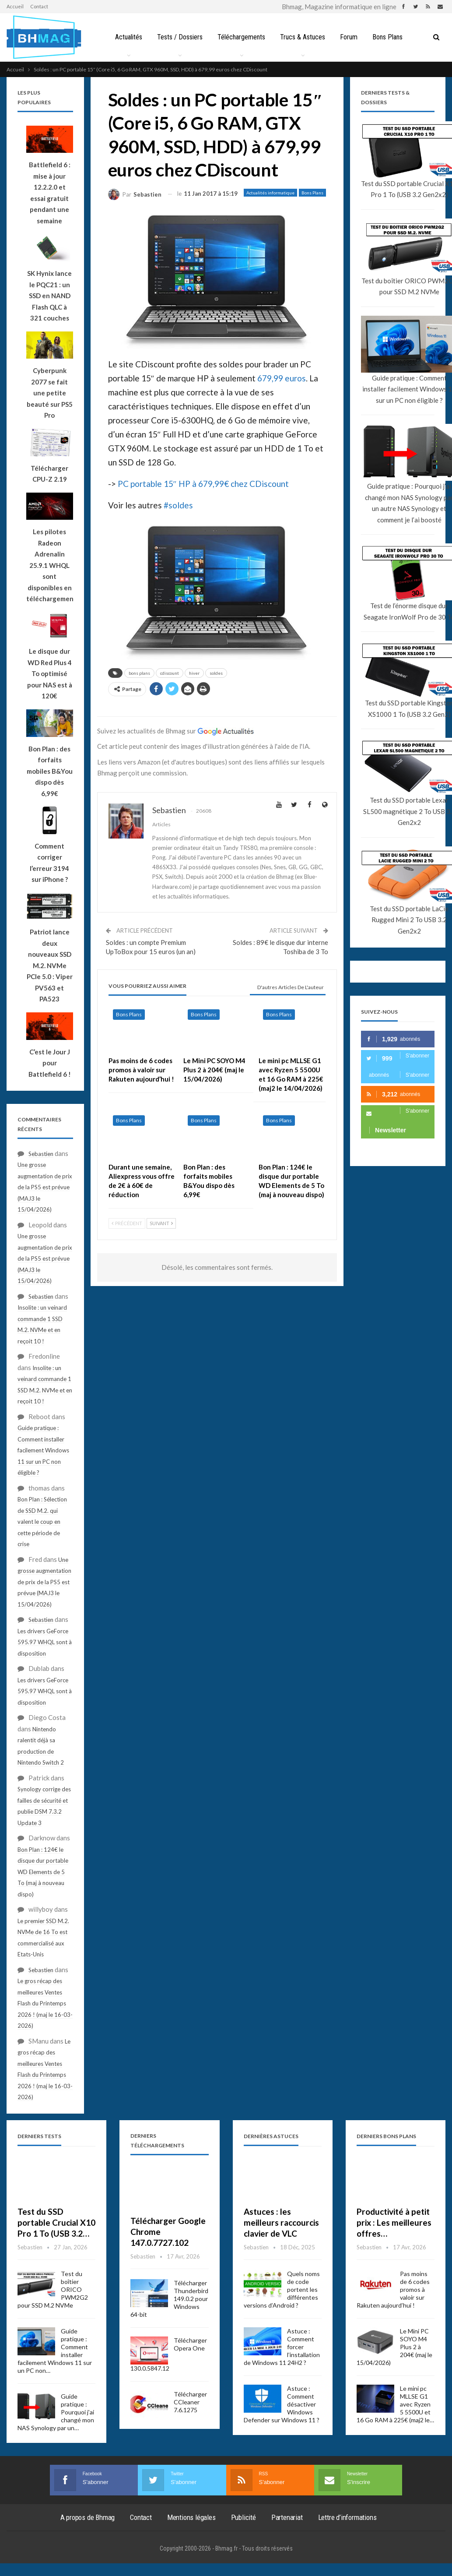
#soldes (178, 505)
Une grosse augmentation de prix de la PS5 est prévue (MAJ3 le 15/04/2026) (45, 1187)
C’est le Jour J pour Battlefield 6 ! (49, 1063)
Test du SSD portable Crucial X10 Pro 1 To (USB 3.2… (56, 2222)
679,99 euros (281, 378)
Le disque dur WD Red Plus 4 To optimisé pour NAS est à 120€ (49, 673)
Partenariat (287, 2517)
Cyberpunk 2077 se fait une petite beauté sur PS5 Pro (50, 392)
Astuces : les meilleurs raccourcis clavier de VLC (281, 2222)
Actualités (125, 37)
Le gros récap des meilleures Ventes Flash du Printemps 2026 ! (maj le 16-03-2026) (45, 2003)
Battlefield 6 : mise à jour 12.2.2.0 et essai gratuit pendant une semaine (49, 193)
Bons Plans (391, 37)
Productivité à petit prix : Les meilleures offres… (394, 2222)
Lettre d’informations (347, 2517)
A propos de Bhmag (87, 2517)
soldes (216, 673)
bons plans (139, 673)
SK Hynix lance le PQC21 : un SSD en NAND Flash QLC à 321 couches (49, 295)
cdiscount (169, 673)
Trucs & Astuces (303, 37)
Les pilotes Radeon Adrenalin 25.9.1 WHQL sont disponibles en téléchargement (49, 565)
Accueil (15, 6)
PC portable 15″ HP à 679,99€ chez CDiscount (203, 484)
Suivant (161, 1223)
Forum (351, 37)
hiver (194, 673)
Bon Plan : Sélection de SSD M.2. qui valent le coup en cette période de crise (42, 1521)
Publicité (243, 2517)
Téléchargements (241, 37)
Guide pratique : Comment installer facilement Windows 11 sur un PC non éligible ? (43, 1450)
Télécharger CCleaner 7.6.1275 (190, 2402)
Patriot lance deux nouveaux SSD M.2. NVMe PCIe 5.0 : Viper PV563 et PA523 (50, 965)
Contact (39, 6)
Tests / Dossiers (178, 37)
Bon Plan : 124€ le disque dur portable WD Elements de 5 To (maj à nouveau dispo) (43, 1872)
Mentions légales (191, 2517)
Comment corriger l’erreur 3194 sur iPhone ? (49, 863)
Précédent (127, 1223)
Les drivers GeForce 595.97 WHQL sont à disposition (45, 1642)
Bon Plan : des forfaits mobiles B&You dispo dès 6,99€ (50, 771)
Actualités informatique (270, 192)
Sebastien (40, 1153)
